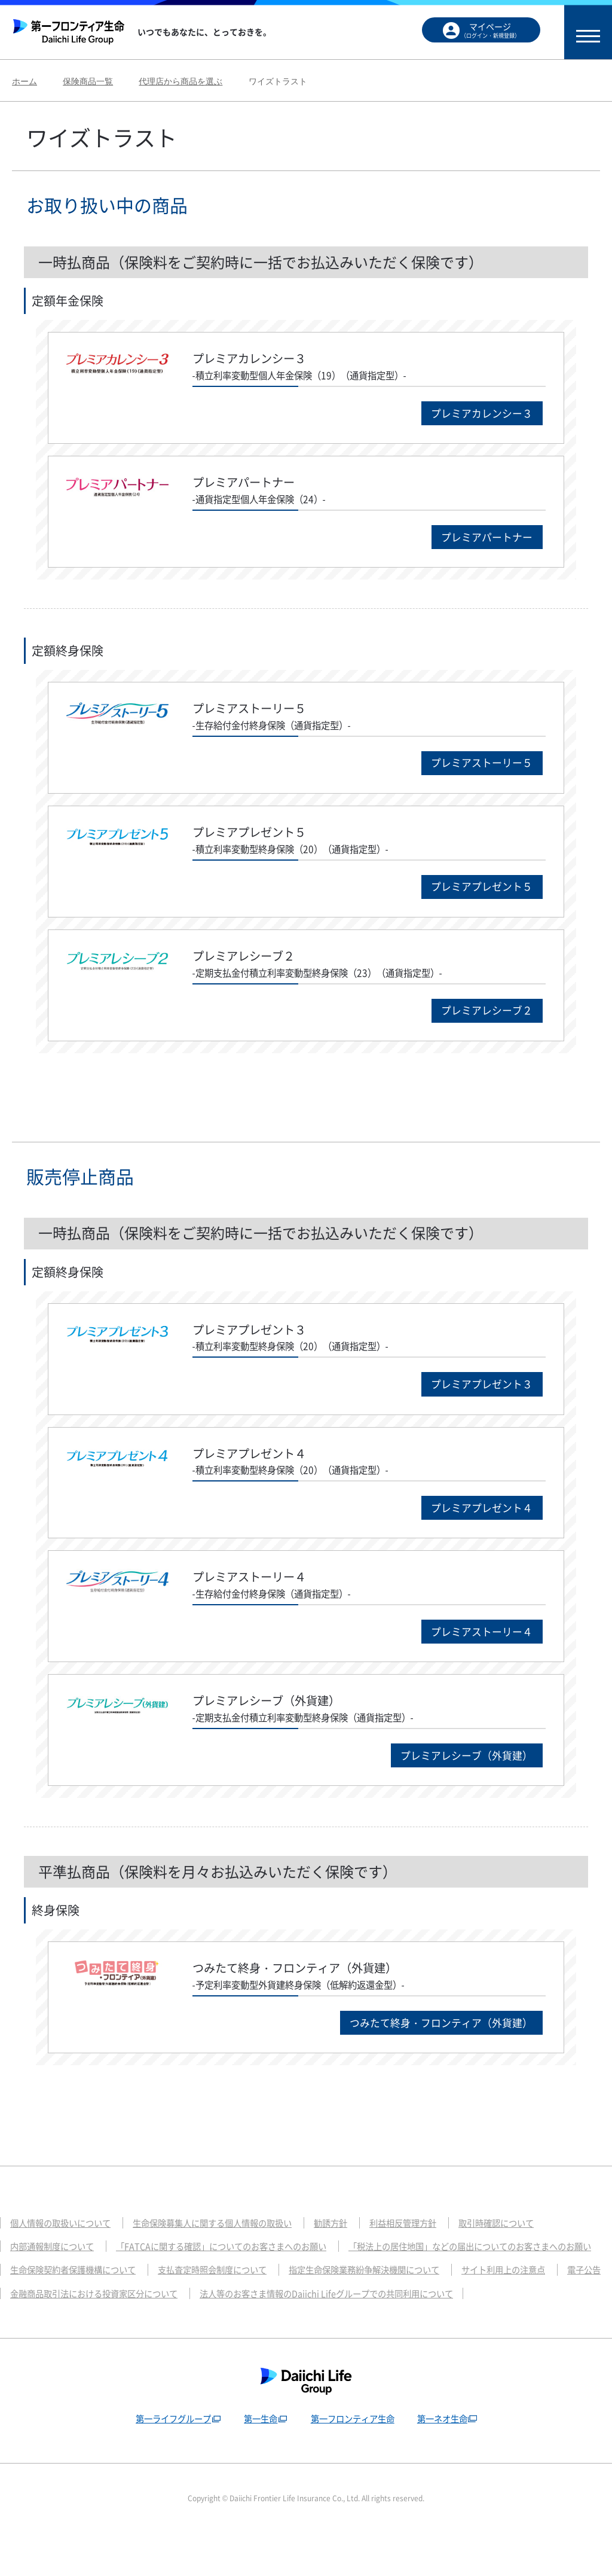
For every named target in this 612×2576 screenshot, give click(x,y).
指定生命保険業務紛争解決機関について (91, 2311)
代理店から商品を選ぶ (180, 81)
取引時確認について (524, 2241)
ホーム (24, 81)
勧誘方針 (350, 2241)
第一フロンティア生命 (354, 2460)
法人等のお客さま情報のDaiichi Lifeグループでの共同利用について (144, 2335)
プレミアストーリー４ (478, 1645)
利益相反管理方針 (426, 2241)
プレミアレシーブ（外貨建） (462, 1771)
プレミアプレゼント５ (478, 893)
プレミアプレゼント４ (478, 1519)
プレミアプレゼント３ (478, 1394)
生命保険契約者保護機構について (359, 2287)
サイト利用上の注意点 (238, 2311)
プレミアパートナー (483, 539)
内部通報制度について (55, 2264)
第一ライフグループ (168, 2460)
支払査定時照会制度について (507, 2287)
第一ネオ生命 (447, 2460)
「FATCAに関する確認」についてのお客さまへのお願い (234, 2264)
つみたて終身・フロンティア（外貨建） (435, 2039)
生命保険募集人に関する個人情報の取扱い (225, 2241)
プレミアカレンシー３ (478, 414)
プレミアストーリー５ (478, 767)
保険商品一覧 (88, 81)
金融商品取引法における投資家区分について (453, 2311)
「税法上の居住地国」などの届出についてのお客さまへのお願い (140, 2287)
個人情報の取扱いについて (64, 2241)
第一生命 (259, 2460)
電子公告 (323, 2311)
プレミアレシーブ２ (483, 1018)
